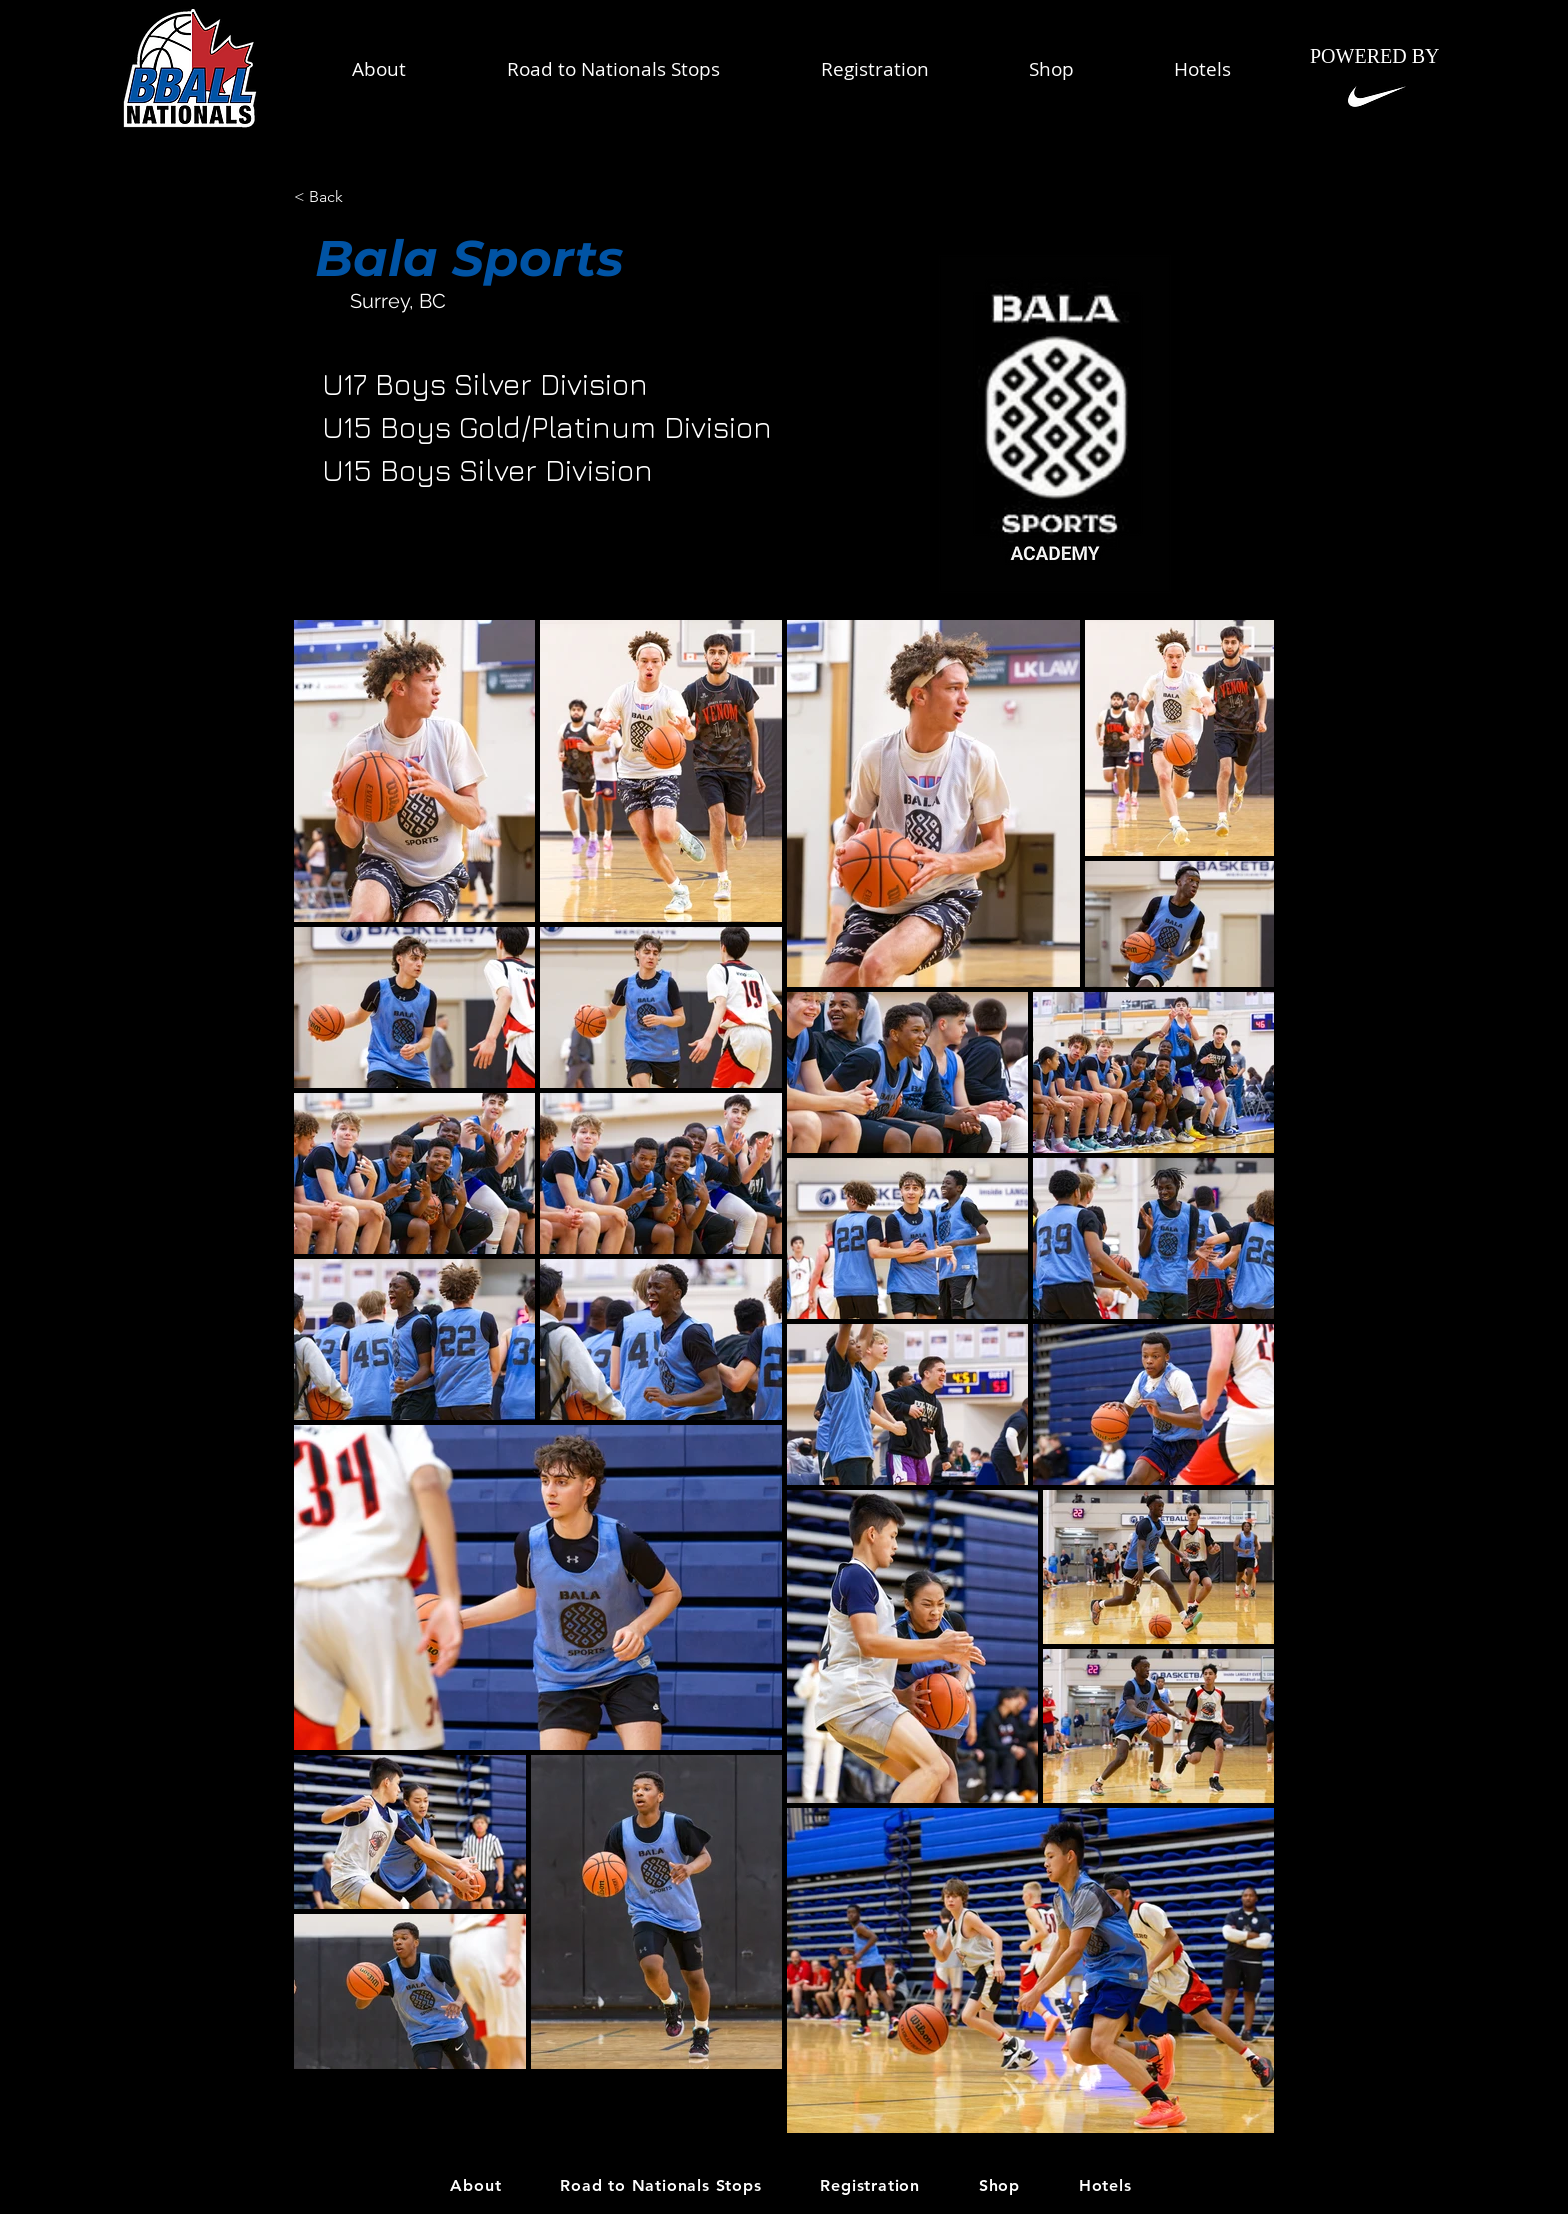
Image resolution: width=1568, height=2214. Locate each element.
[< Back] (359, 197)
